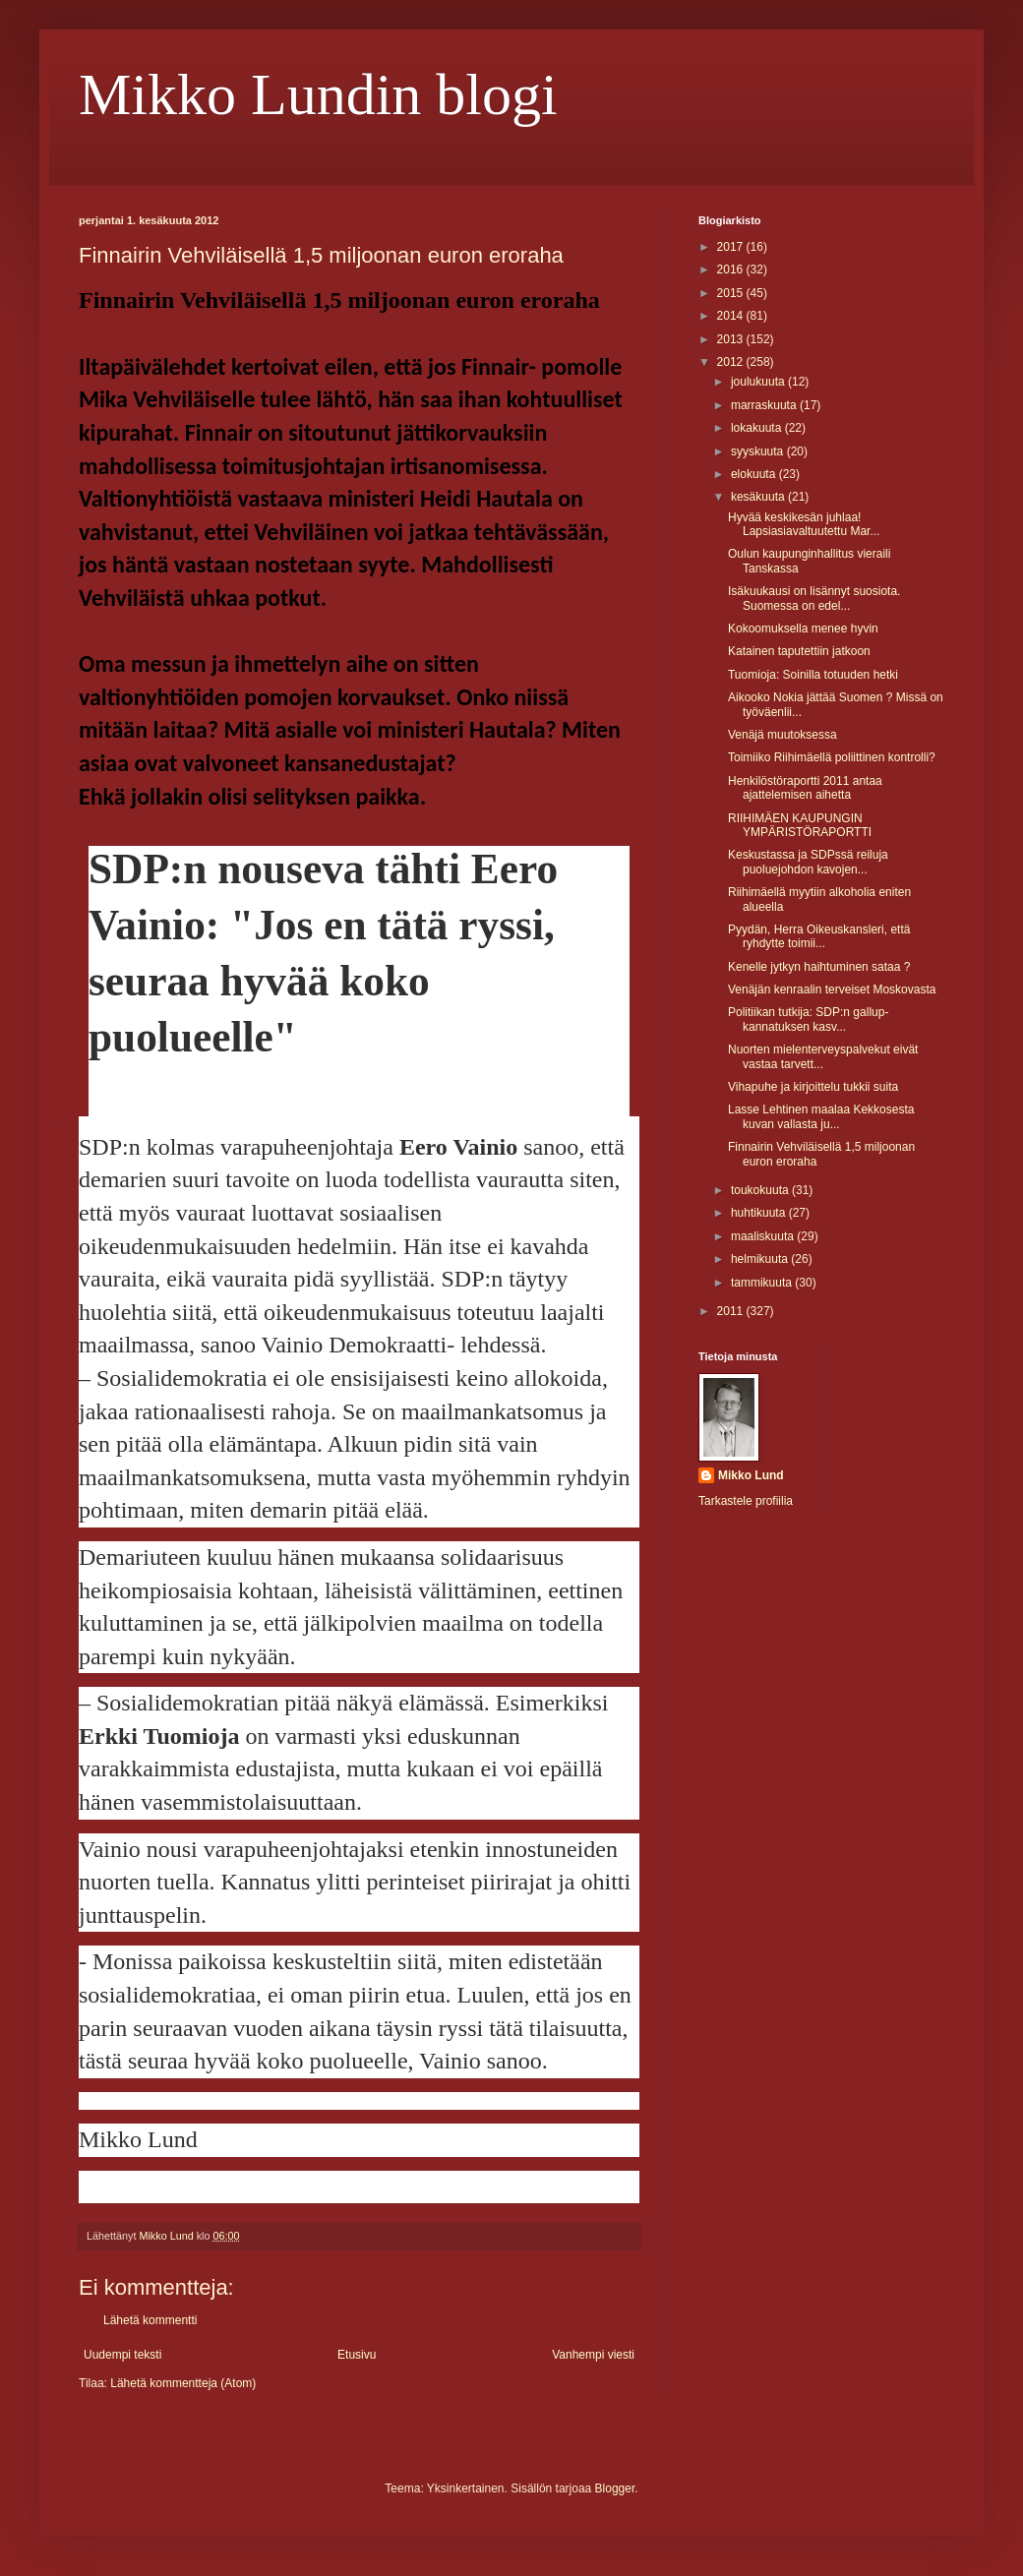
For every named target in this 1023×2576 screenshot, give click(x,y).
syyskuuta (759, 451)
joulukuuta (759, 382)
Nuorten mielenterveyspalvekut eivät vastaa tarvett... (823, 1056)
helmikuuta (761, 1259)
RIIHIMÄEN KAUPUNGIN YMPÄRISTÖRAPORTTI (800, 825)
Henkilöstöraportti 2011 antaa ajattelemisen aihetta (805, 788)
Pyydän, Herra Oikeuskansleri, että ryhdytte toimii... (819, 936)
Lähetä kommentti (150, 2320)
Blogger (615, 2488)
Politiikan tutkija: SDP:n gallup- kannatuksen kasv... (808, 1019)
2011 (732, 1311)
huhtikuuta (760, 1213)
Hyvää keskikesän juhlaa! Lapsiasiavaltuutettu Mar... (803, 524)
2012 (732, 362)
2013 (732, 339)
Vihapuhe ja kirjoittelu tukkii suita (813, 1087)
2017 (732, 247)
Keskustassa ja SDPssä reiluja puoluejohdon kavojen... (808, 861)
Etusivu (356, 2355)
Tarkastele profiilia (745, 1501)
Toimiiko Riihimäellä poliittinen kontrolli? (831, 757)
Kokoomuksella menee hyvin (803, 628)
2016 (732, 269)
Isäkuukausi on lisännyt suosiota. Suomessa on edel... (814, 598)
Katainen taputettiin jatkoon (799, 651)
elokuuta (755, 474)
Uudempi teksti (122, 2355)
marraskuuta (765, 405)
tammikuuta (763, 1282)
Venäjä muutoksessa (782, 735)
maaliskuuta (764, 1236)
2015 (732, 293)
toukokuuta (761, 1190)
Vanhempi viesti (593, 2355)
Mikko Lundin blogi (318, 94)
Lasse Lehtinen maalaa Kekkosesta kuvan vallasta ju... (821, 1116)
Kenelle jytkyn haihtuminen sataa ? (819, 967)
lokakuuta (758, 428)
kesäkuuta (759, 497)
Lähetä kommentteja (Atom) (183, 2383)
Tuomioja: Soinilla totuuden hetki (813, 675)
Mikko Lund (751, 1475)
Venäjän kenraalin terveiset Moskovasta (831, 989)
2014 (732, 316)
